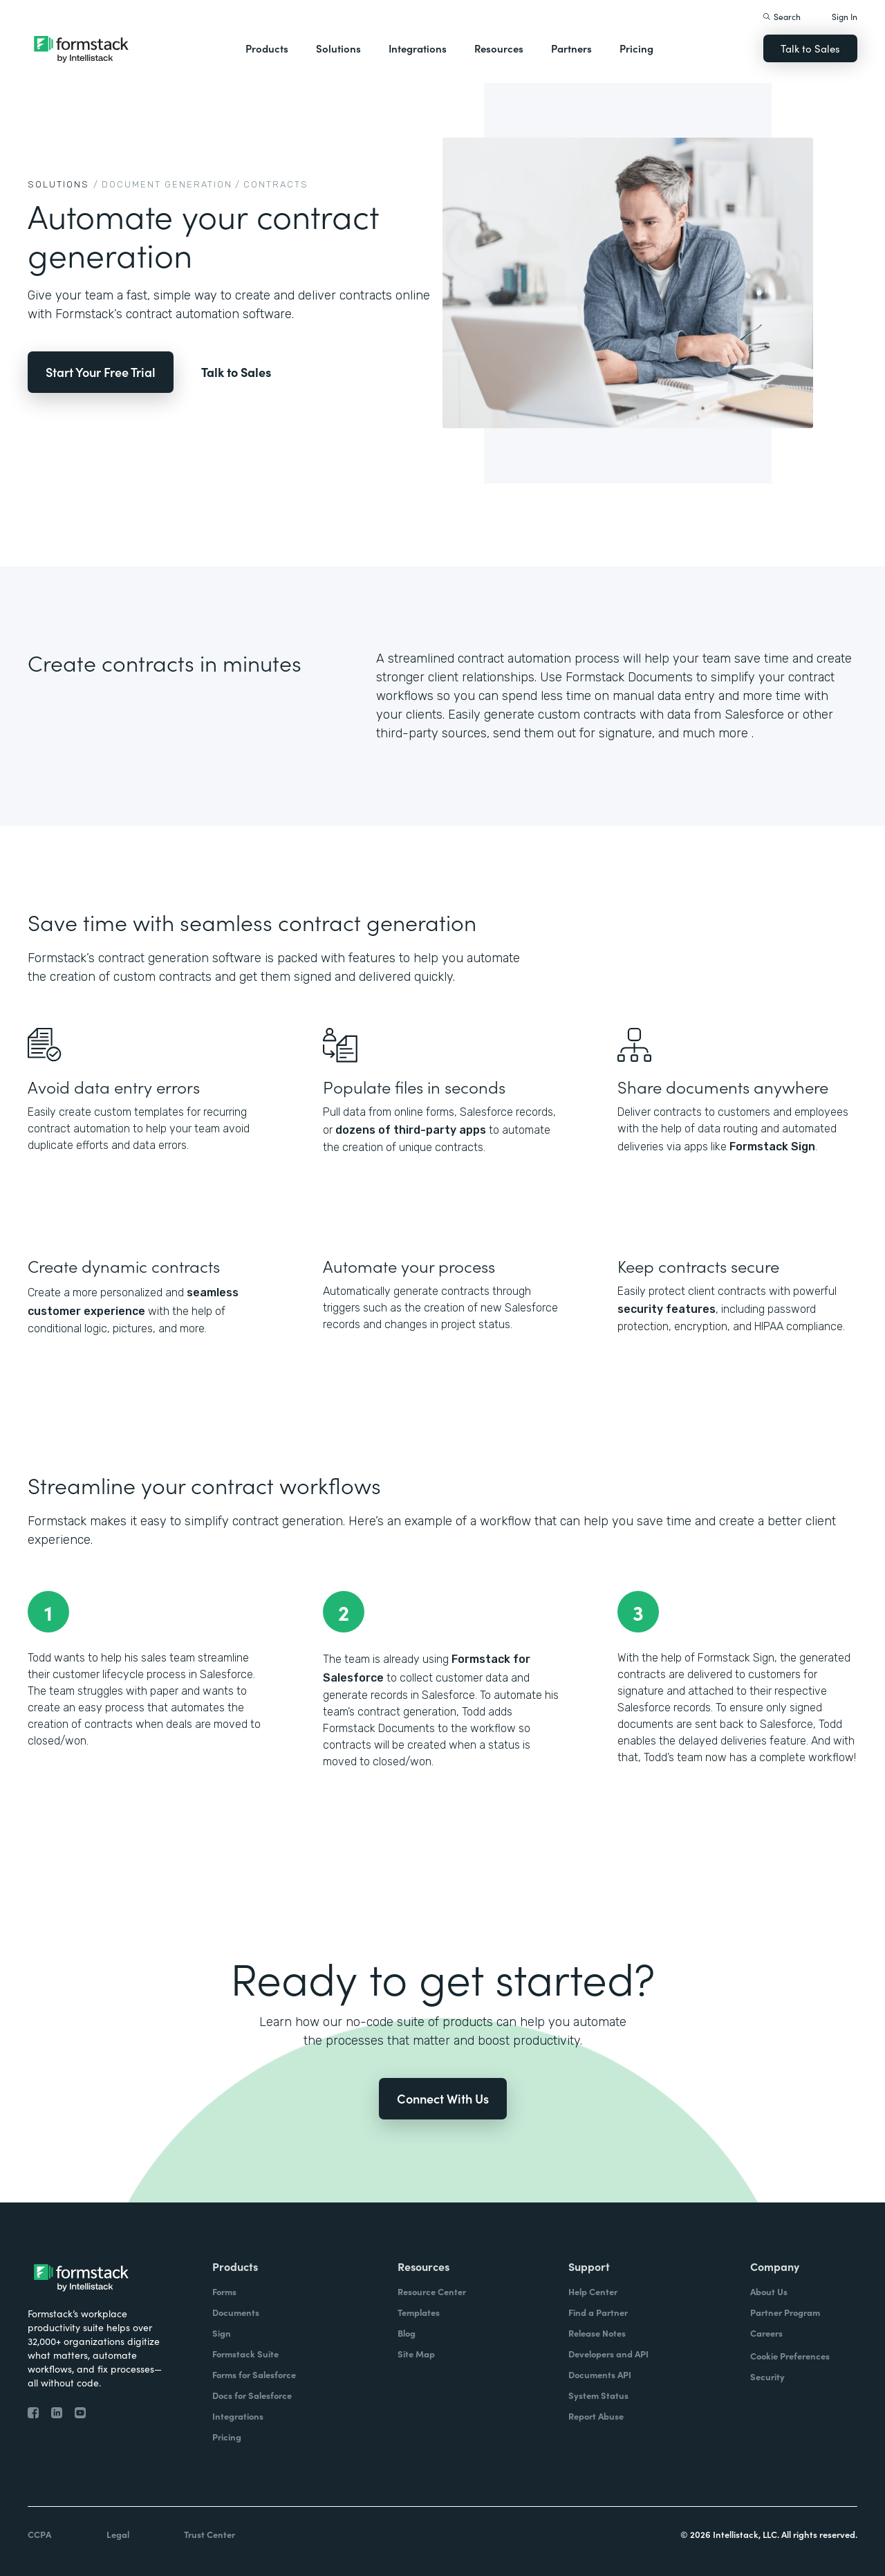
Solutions (338, 48)
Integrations (418, 48)
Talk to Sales (810, 48)
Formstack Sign (772, 1146)
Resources (498, 48)
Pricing (636, 48)
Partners (571, 48)
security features (666, 1309)
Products (266, 48)
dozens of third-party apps (410, 1130)
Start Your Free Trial (101, 371)
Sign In (844, 16)
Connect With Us (443, 2098)
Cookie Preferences (790, 2355)
